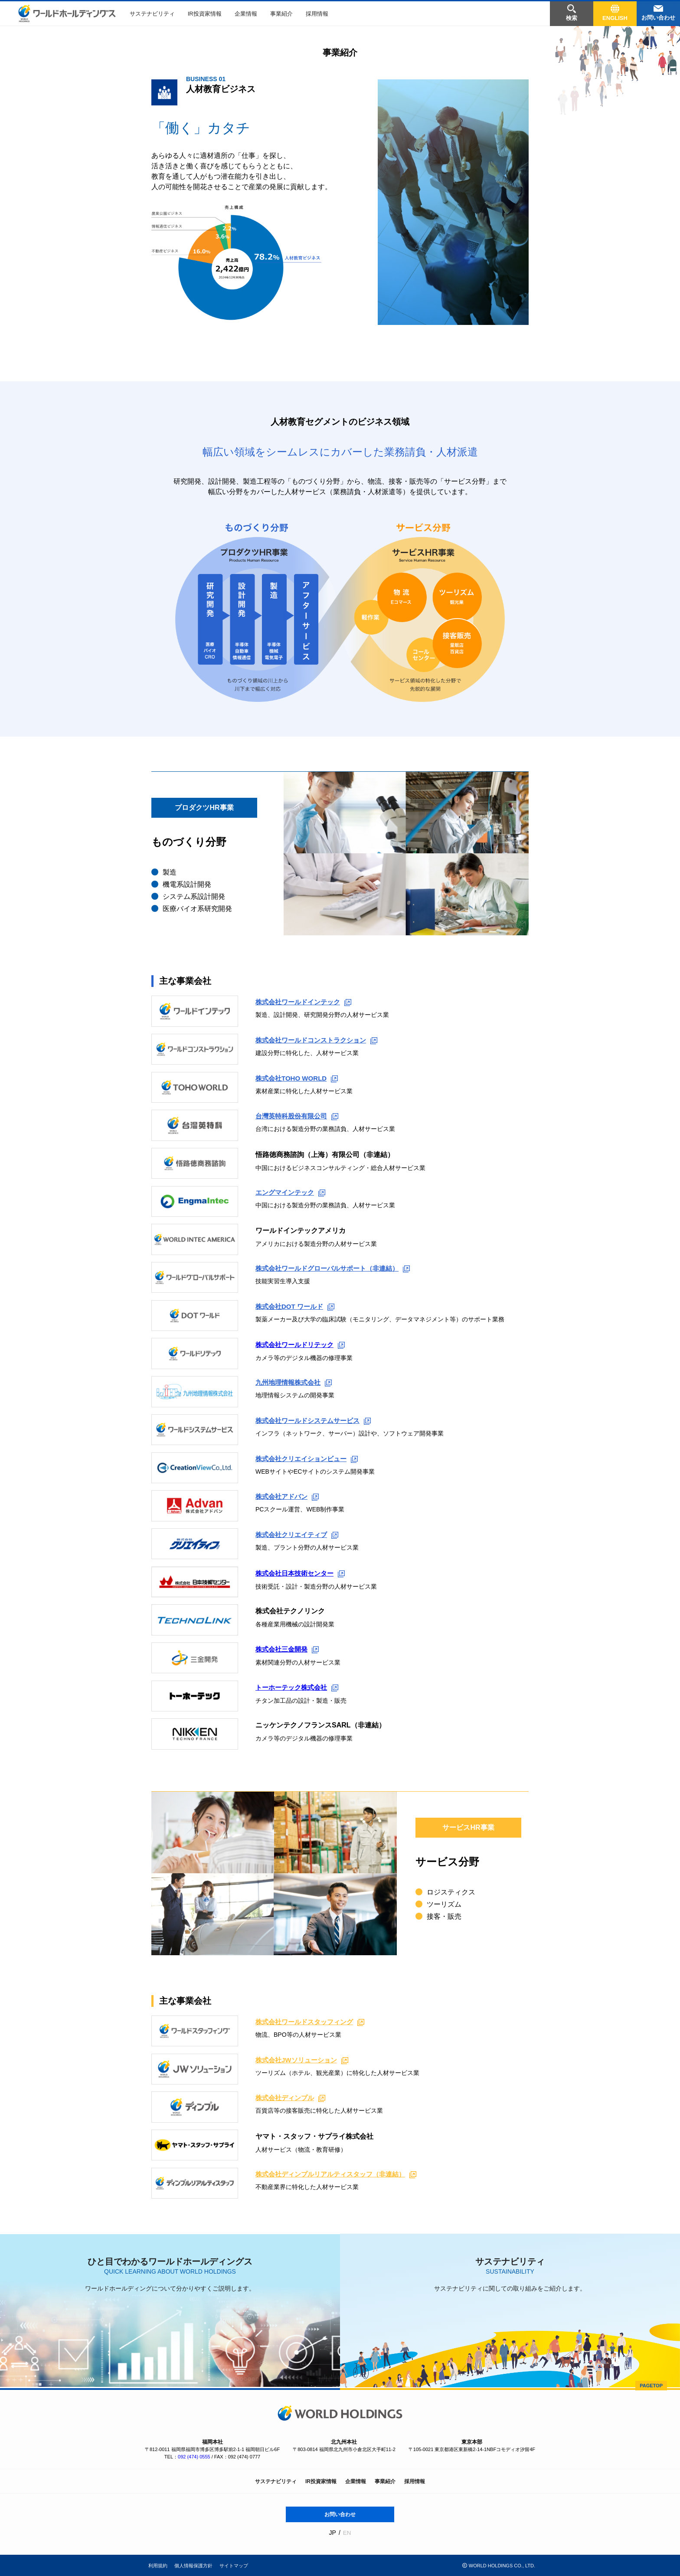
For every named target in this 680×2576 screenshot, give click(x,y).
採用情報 (317, 13)
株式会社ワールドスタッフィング (313, 2022)
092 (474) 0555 (194, 2456)
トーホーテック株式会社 (299, 1687)
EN (347, 2532)
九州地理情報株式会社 (295, 1382)
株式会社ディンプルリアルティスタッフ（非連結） (340, 2174)
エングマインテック (292, 1192)
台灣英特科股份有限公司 (299, 1116)
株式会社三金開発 (288, 1649)
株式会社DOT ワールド (297, 1307)
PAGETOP (651, 2385)
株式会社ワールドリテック (302, 1344)
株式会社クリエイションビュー (309, 1459)
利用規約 (157, 2565)
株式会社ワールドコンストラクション (320, 1040)
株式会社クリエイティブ (299, 1535)
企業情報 (246, 13)
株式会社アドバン (288, 1497)
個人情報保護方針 (193, 2565)
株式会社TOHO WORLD (299, 1078)
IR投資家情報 (205, 13)
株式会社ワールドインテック (306, 1002)
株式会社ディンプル (292, 2098)
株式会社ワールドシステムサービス (316, 1421)
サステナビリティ (152, 13)
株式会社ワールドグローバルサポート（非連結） (337, 1268)
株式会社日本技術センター (302, 1573)
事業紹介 (281, 13)
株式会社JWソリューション (304, 2060)
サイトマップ (233, 2565)
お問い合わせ (340, 2514)
